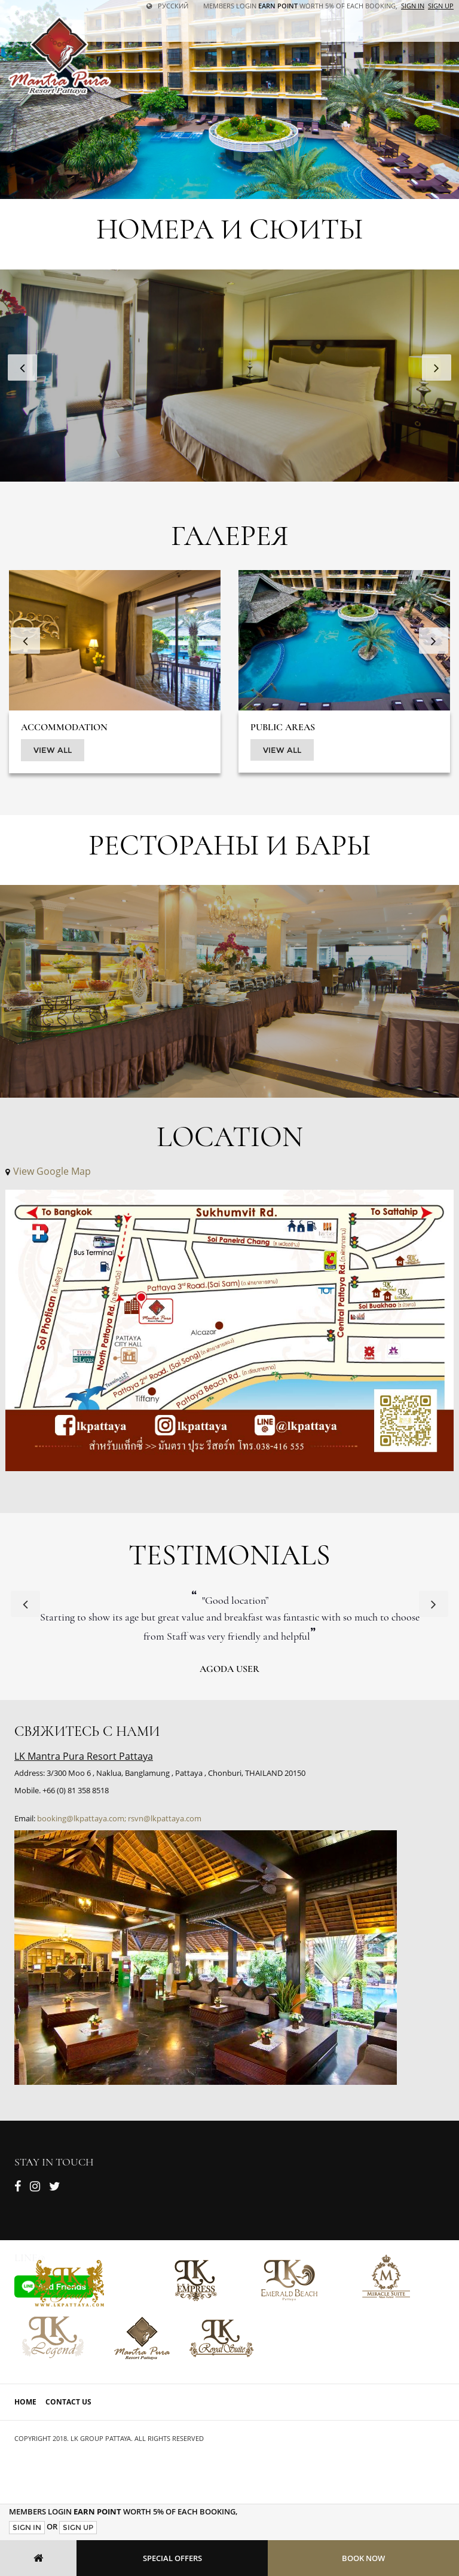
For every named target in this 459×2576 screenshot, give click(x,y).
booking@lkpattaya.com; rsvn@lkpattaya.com (119, 1818)
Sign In (27, 2527)
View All (52, 750)
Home (25, 2402)
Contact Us (68, 2402)
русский (167, 5)
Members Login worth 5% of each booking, (300, 5)
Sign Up (78, 2527)
